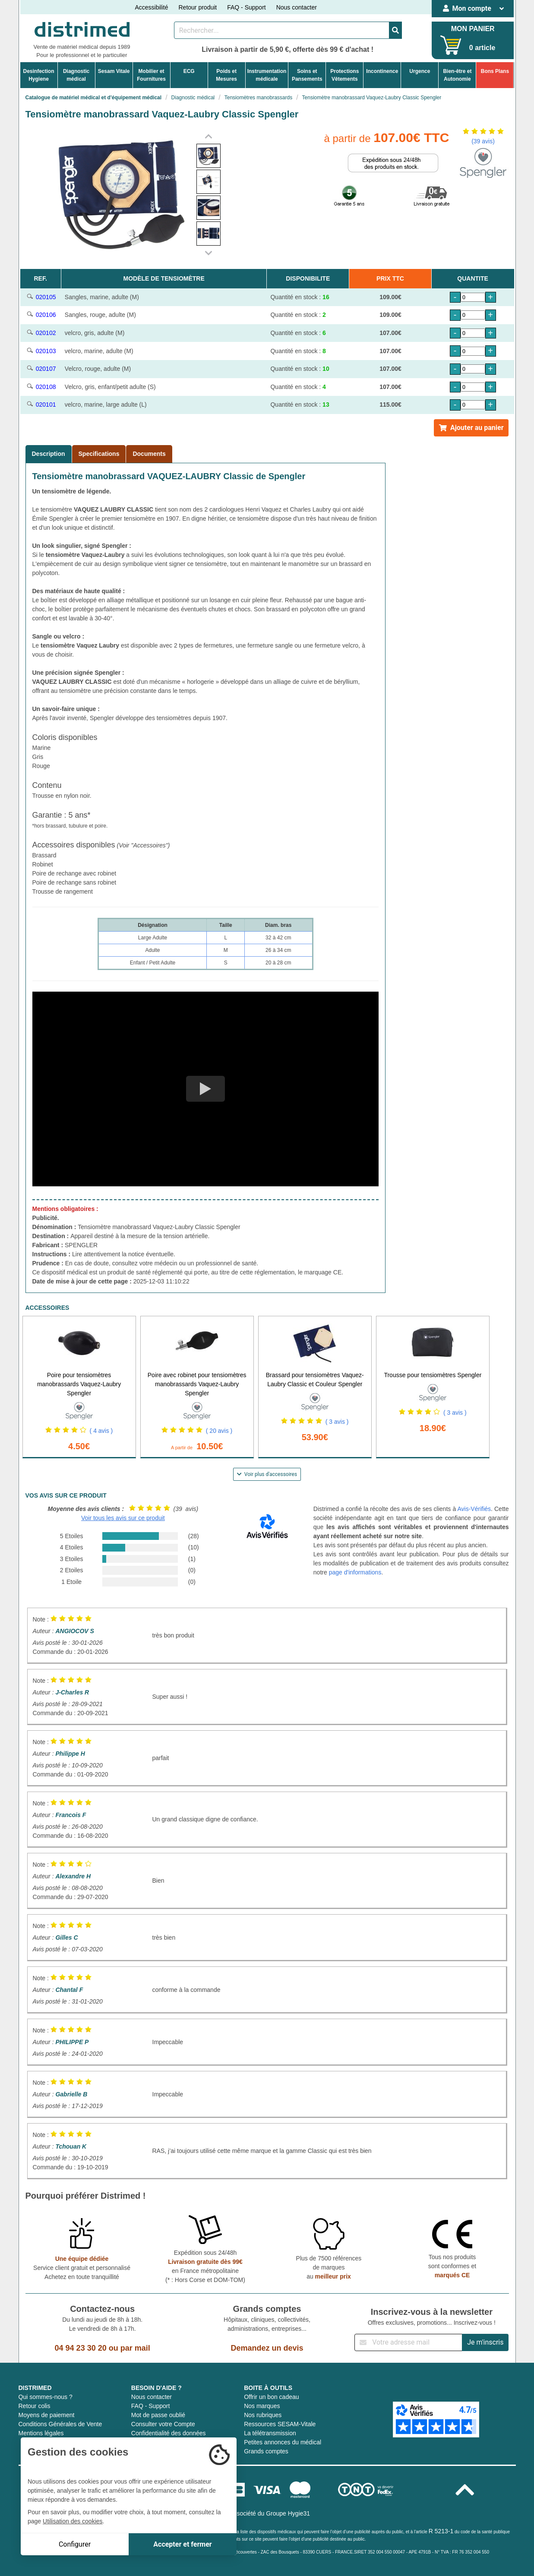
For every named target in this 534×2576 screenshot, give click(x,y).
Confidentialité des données (168, 2433)
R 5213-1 (441, 2531)
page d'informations (355, 1572)
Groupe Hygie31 (288, 2513)
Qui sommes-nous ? (46, 2396)
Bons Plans (495, 71)
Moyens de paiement (47, 2415)
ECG (189, 71)
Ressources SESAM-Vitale (280, 2424)
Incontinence (382, 71)
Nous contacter (296, 7)
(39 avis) (483, 141)
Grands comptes (266, 2451)
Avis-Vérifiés (474, 1508)
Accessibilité (151, 7)
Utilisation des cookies (73, 2521)
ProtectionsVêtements (344, 75)
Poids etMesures (226, 75)
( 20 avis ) (219, 1430)
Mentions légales (41, 2433)
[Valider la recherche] (395, 30)
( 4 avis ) (101, 1430)
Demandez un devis (267, 2348)
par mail (135, 2348)
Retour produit (197, 7)
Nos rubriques (262, 2415)
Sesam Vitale (114, 71)
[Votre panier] (451, 45)
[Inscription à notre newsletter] (408, 2342)
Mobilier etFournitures (151, 75)
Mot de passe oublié (158, 2415)
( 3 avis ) (337, 1421)
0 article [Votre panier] (482, 47)
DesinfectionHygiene (38, 75)
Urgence (419, 71)
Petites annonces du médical (282, 2442)
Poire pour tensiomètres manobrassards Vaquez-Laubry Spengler (79, 1384)
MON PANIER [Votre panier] (473, 28)
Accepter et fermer (182, 2544)
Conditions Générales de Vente (60, 2424)
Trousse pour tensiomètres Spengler (432, 1375)
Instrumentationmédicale (267, 75)
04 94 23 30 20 (81, 2348)
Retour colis (35, 2405)
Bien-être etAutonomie (457, 75)
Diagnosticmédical (76, 75)
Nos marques (262, 2405)
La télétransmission (270, 2433)
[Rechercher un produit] (281, 30)
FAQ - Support (246, 7)
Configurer (75, 2544)
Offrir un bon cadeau (271, 2396)
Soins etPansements (307, 75)
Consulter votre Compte (163, 2424)
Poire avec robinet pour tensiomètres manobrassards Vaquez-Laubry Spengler (197, 1384)
